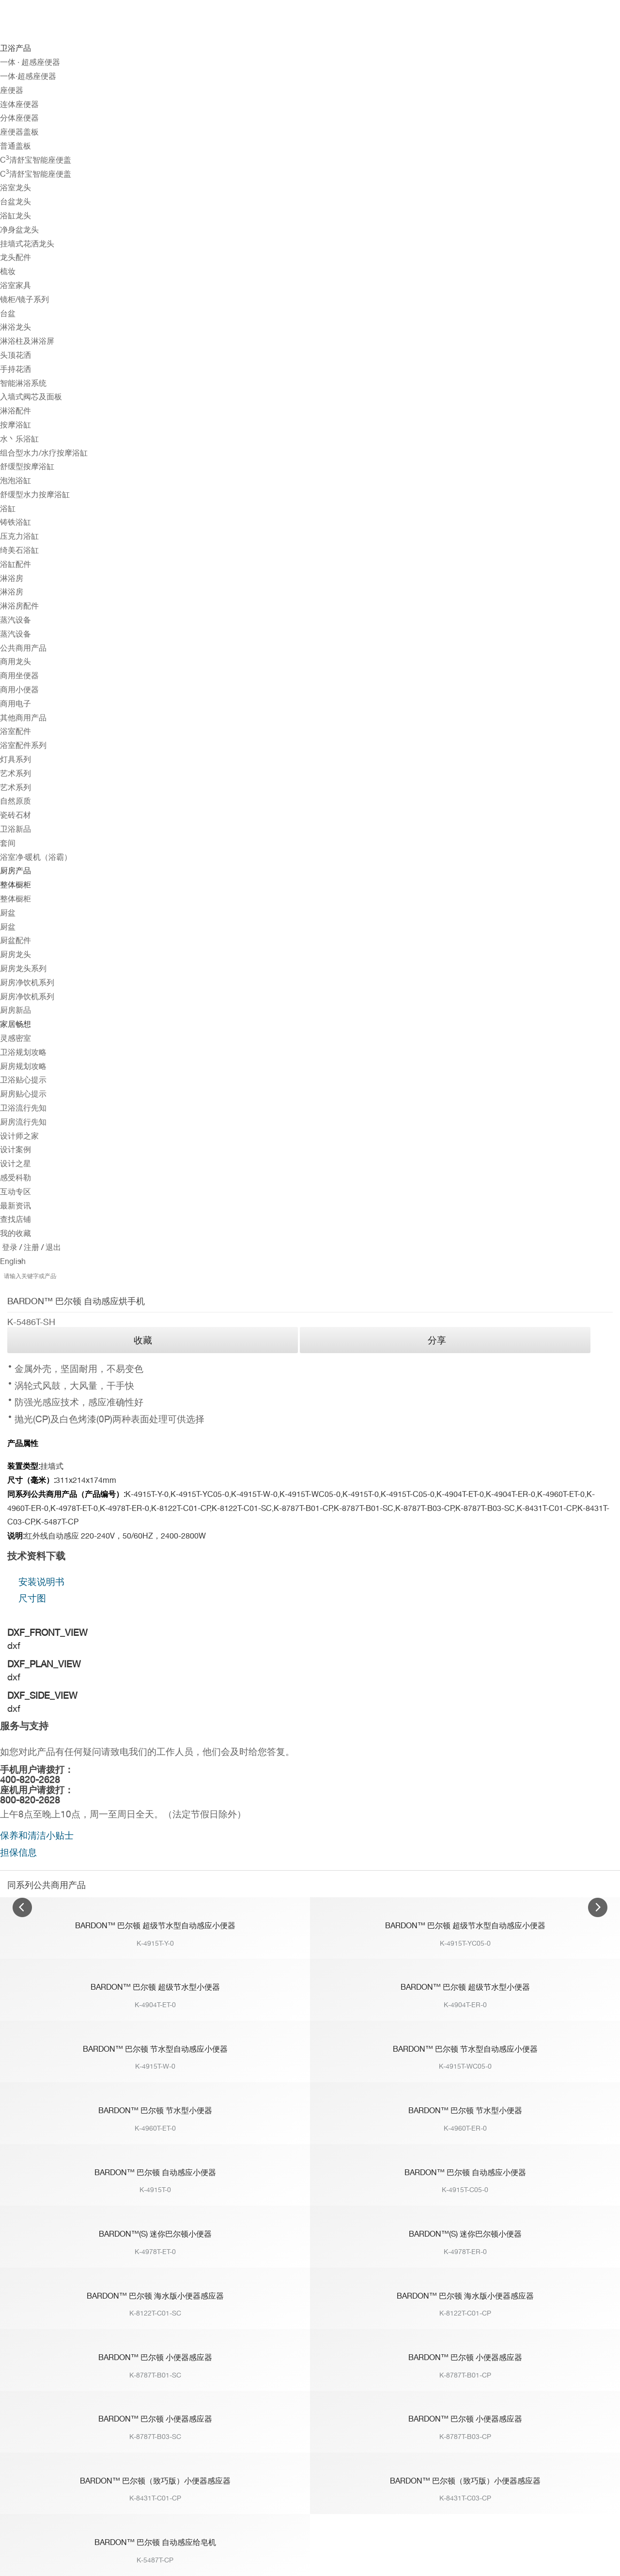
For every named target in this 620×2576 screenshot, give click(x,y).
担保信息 (18, 1852)
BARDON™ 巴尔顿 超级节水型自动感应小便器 (155, 1925)
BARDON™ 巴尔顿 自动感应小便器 (155, 2172)
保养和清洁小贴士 (37, 1835)
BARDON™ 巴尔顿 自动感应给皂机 (155, 2542)
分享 (437, 1340)
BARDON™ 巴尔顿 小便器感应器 (155, 2357)
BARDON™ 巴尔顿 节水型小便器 (155, 2110)
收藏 (143, 1340)
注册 (30, 1247)
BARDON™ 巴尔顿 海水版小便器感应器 (155, 2296)
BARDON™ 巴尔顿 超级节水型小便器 (155, 1987)
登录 (9, 1247)
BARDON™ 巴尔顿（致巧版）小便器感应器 (155, 2480)
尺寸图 (32, 1598)
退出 (52, 1247)
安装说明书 (41, 1581)
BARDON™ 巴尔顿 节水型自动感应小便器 (155, 2049)
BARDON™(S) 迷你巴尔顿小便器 (155, 2234)
